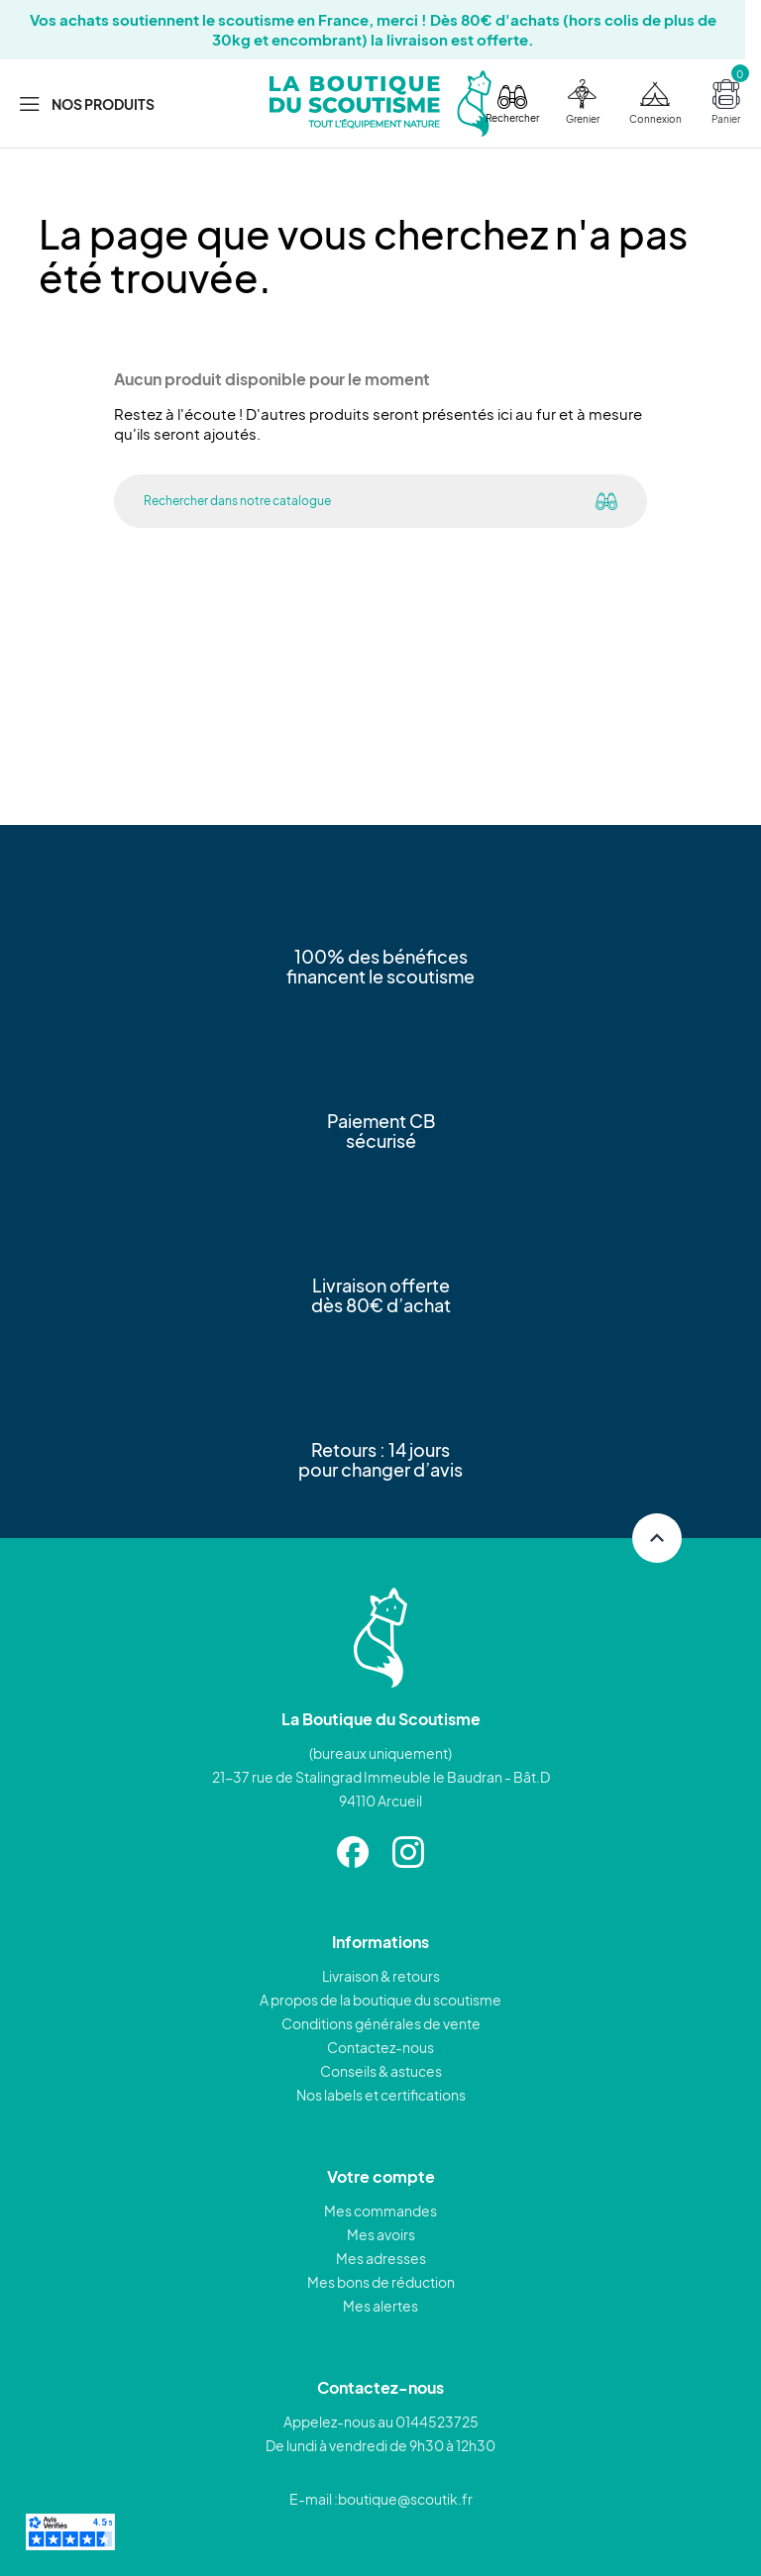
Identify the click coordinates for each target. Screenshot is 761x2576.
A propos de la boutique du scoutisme (380, 2000)
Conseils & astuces (381, 2071)
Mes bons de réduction (381, 2282)
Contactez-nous (380, 2047)
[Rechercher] (340, 501)
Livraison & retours (381, 1976)
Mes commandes (380, 2210)
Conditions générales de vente (381, 2023)
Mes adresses (381, 2258)
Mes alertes (380, 2306)
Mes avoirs (381, 2234)
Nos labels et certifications (381, 2095)
